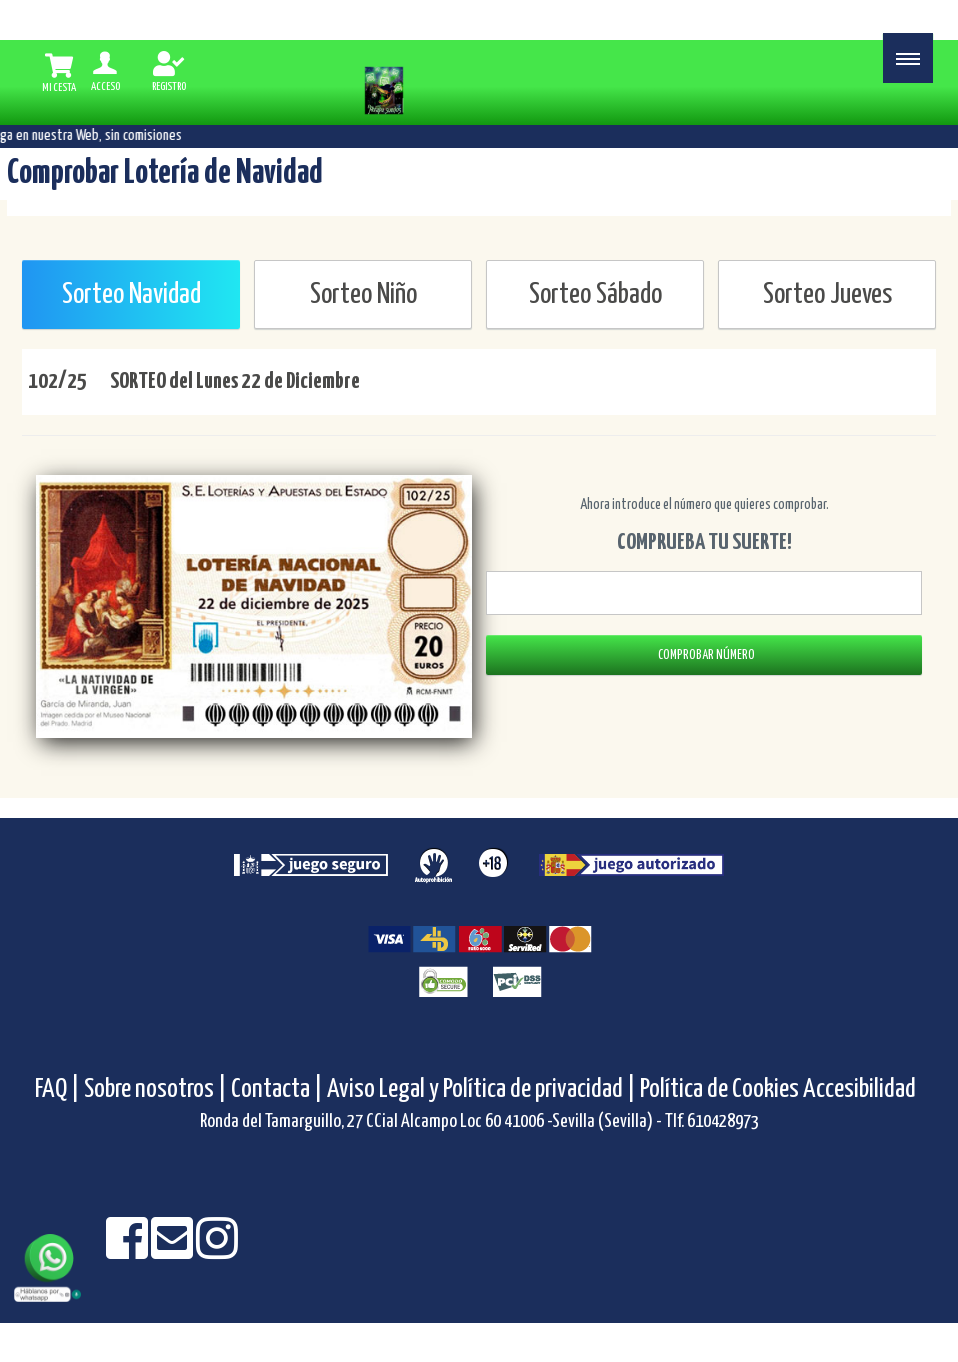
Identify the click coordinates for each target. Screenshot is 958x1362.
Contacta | (277, 1089)
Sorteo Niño (363, 295)
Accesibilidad (859, 1089)
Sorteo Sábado (595, 295)
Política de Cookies (719, 1089)
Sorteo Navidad (131, 295)
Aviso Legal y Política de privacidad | (483, 1089)
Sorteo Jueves (827, 295)
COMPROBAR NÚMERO (704, 655)
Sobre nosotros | (155, 1089)
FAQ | (59, 1089)
